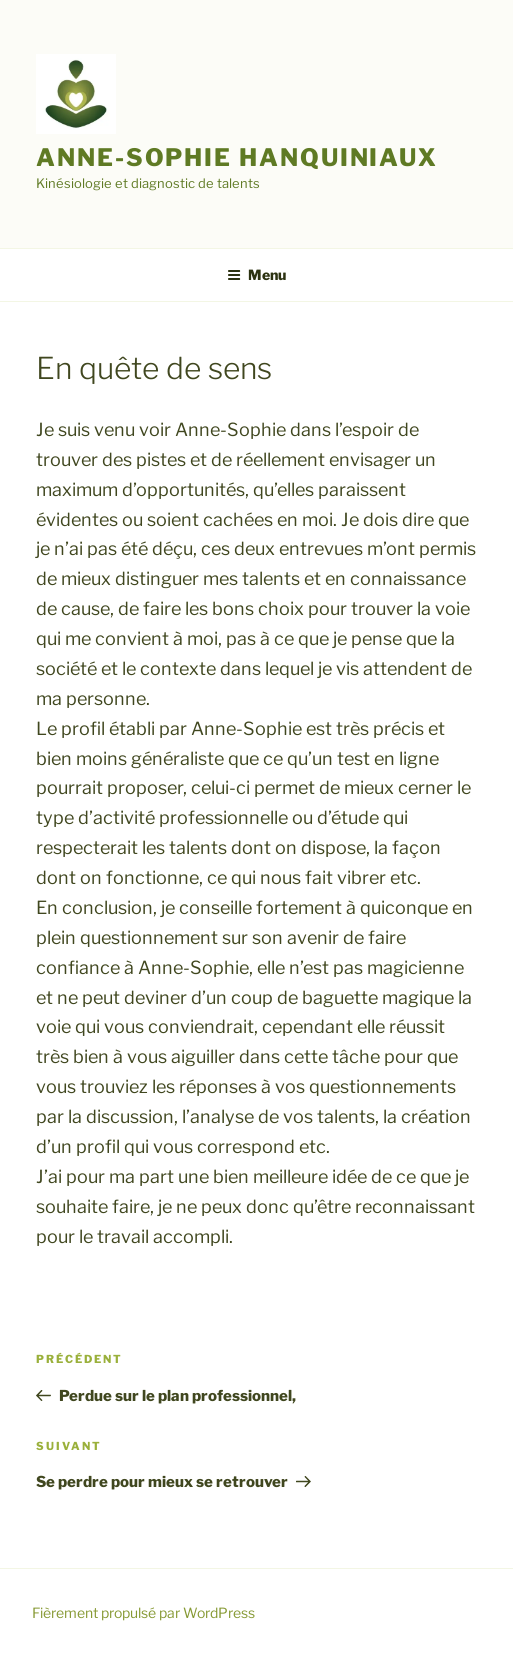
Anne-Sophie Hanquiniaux (237, 157)
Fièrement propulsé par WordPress (143, 1612)
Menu (256, 274)
